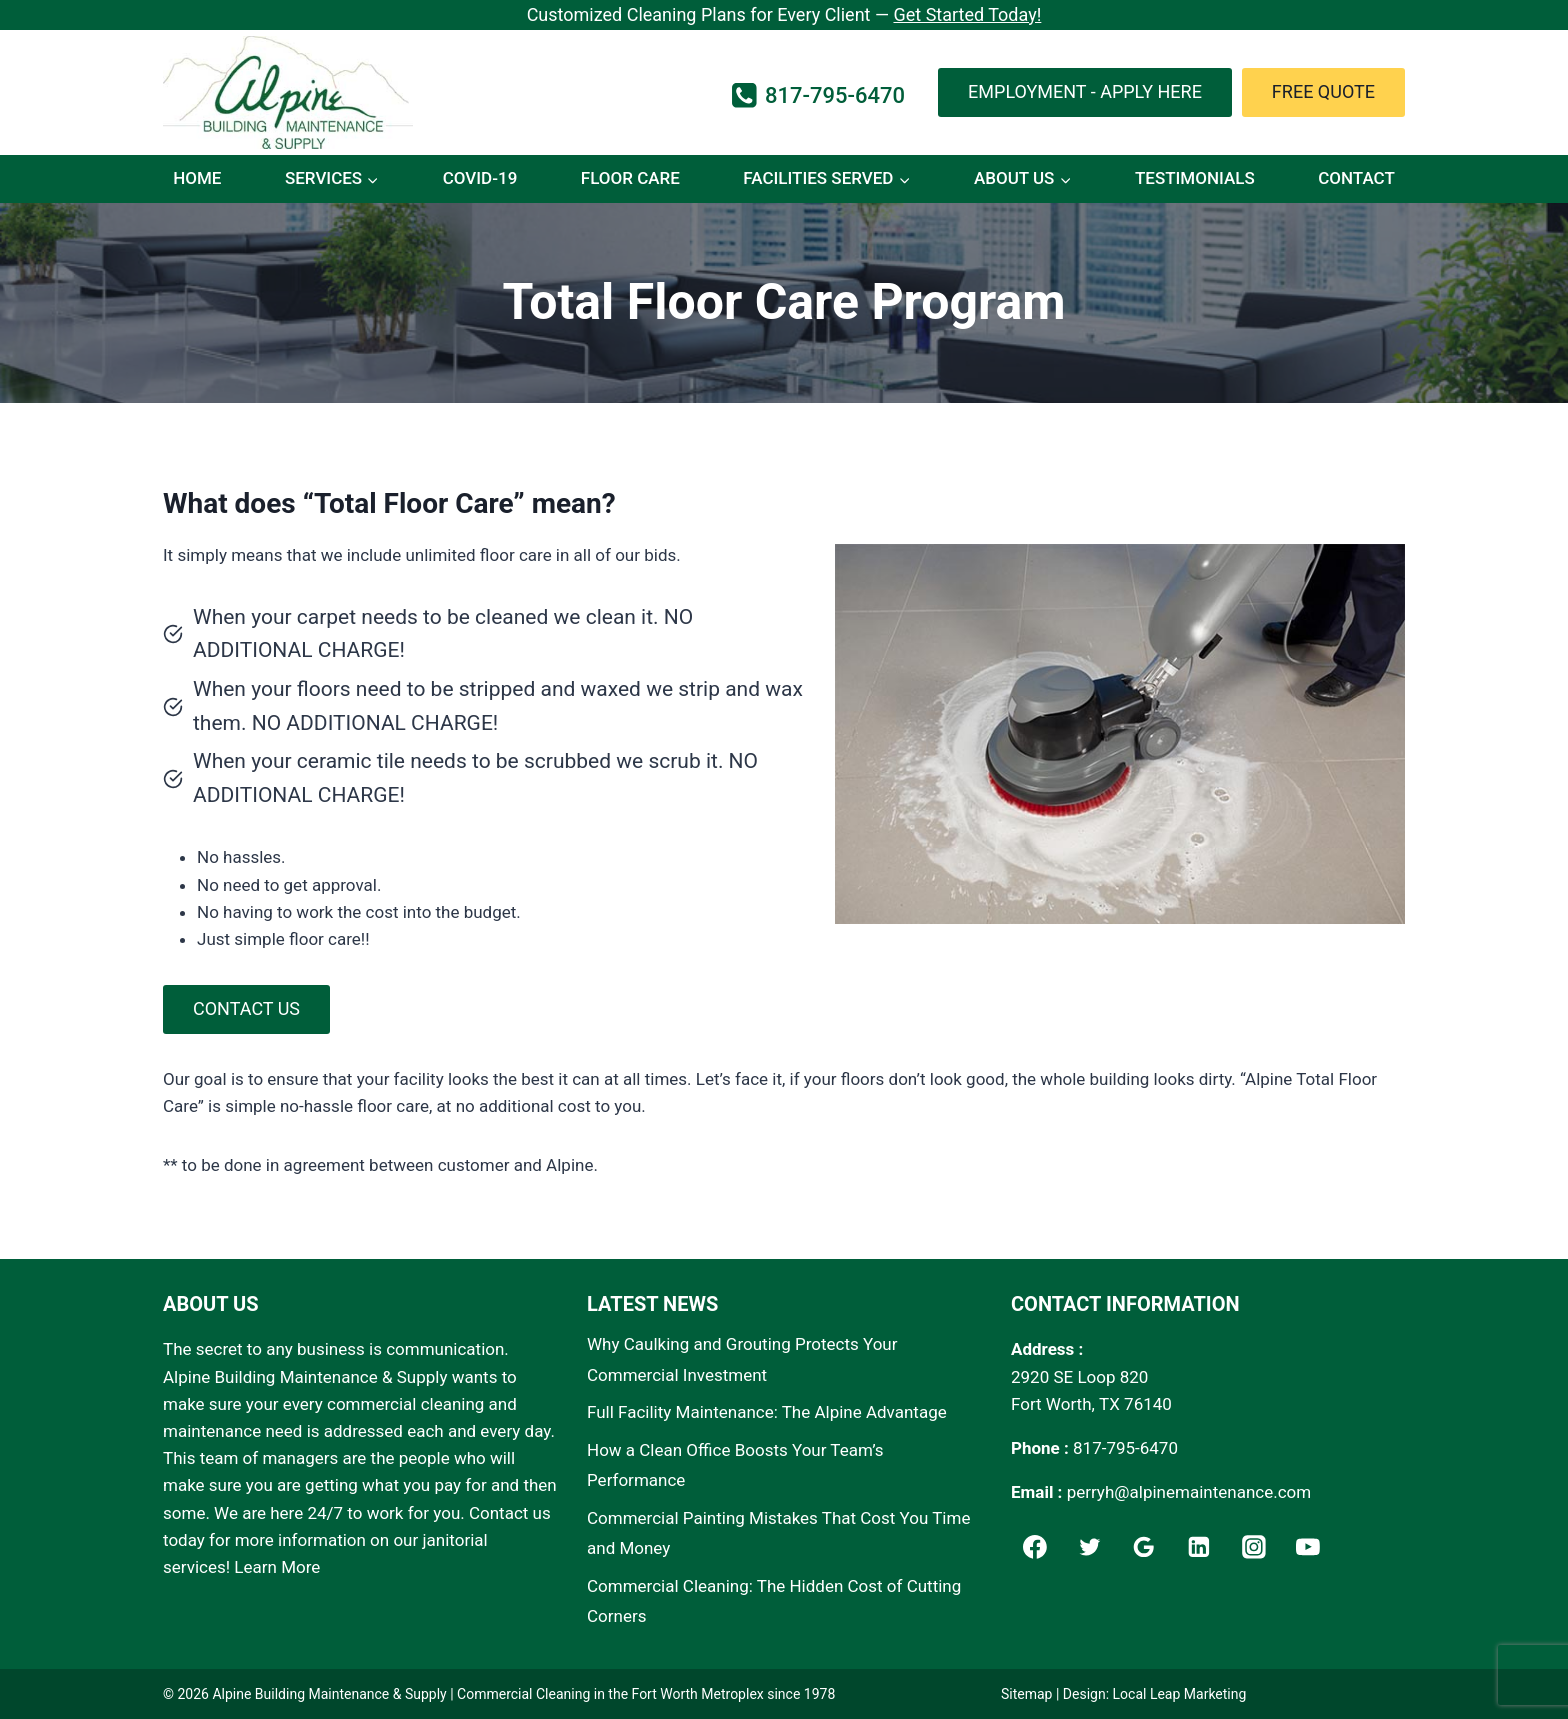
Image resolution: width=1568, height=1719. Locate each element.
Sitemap (1026, 1694)
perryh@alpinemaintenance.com (1189, 1492)
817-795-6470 (1125, 1448)
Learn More (277, 1567)
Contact (1356, 178)
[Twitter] (1090, 1547)
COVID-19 (480, 178)
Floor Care (630, 178)
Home (197, 178)
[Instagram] (1254, 1547)
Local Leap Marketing (1180, 1694)
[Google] (1144, 1547)
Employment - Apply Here (1085, 91)
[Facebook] (1035, 1547)
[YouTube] (1309, 1547)
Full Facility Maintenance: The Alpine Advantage (767, 1412)
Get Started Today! (967, 14)
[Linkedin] (1199, 1547)
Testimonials (1195, 178)
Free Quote (1323, 91)
